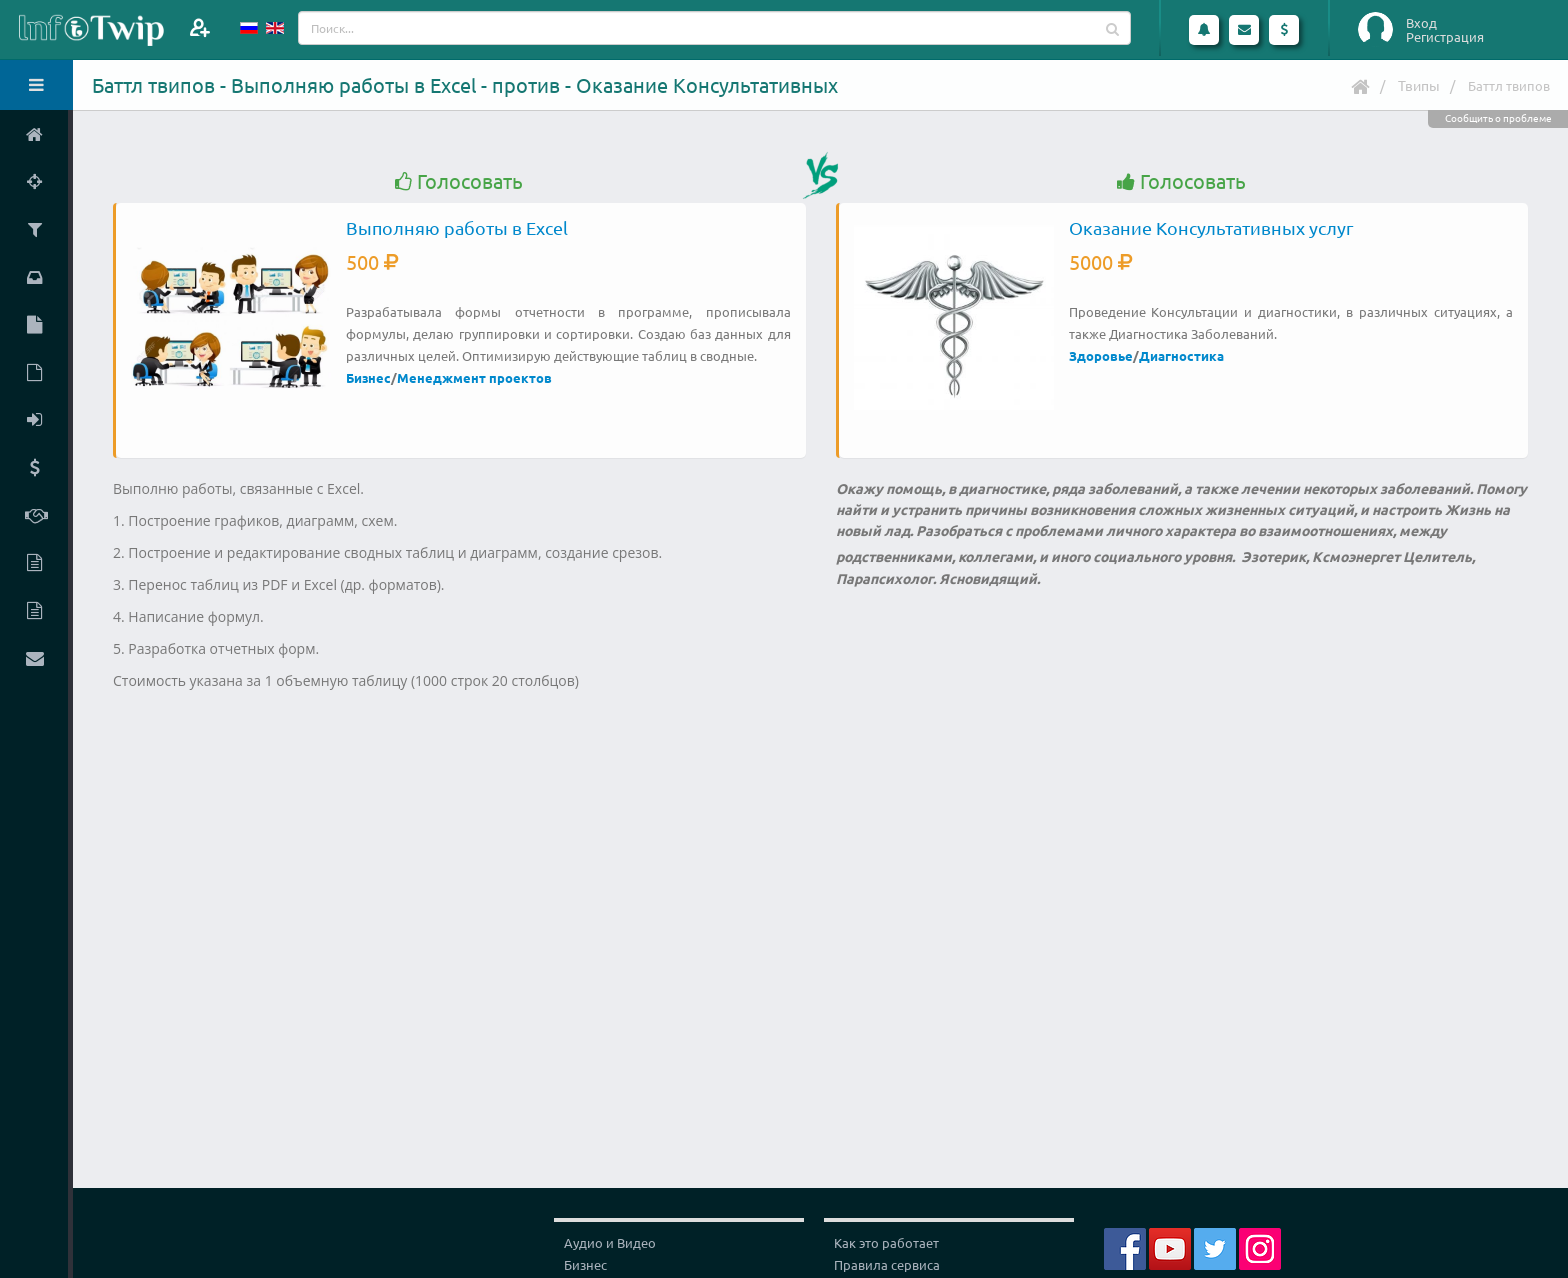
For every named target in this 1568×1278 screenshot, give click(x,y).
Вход (1421, 23)
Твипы (1419, 85)
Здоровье (1101, 355)
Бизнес (368, 377)
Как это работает (886, 1242)
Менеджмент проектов (474, 377)
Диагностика (1181, 355)
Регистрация (1445, 37)
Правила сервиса (887, 1264)
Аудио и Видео (610, 1242)
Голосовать (459, 181)
